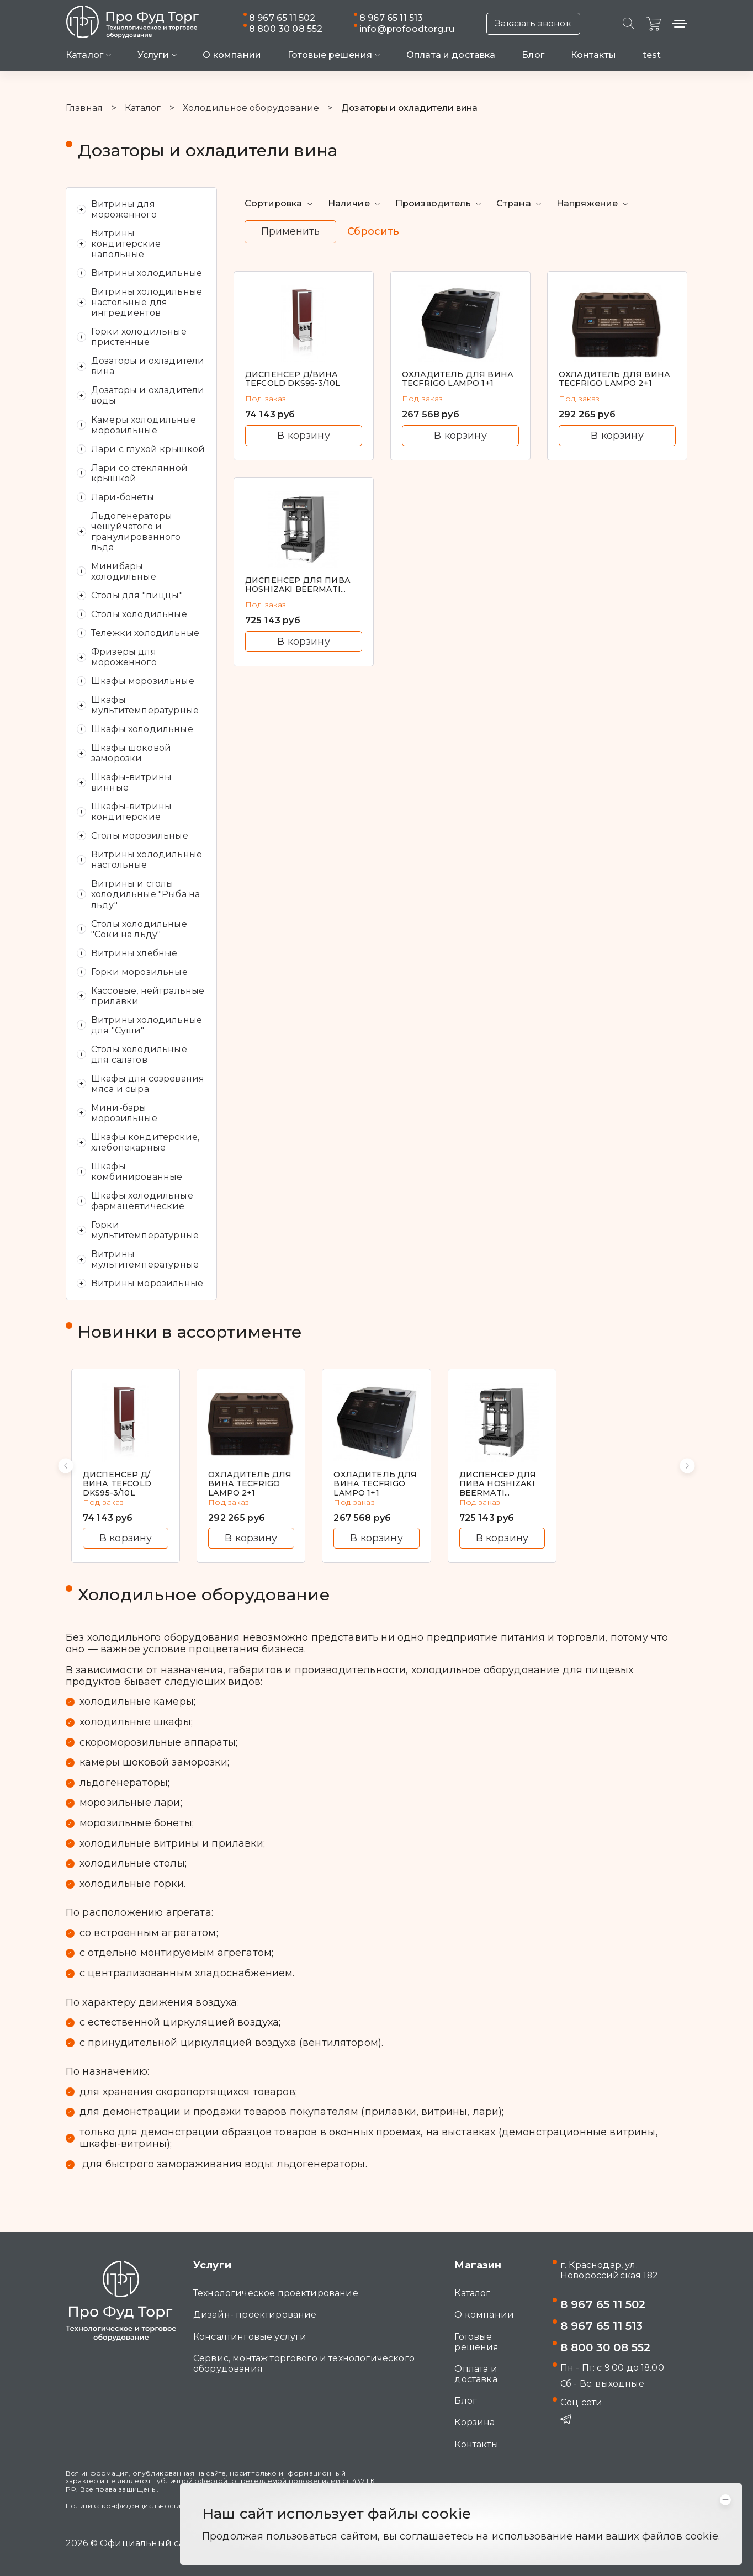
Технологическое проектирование (275, 2293)
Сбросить (373, 231)
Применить (290, 231)
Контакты (593, 55)
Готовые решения (476, 2341)
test (652, 55)
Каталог (143, 108)
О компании (232, 55)
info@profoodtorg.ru (406, 29)
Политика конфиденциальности (123, 2505)
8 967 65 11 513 (391, 18)
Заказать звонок (533, 23)
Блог (533, 55)
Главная (84, 108)
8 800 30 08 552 (285, 29)
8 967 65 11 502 (282, 18)
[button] (66, 1466)
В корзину (303, 435)
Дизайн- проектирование (255, 2314)
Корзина (474, 2422)
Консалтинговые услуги (249, 2336)
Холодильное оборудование (251, 108)
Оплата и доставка (451, 55)
